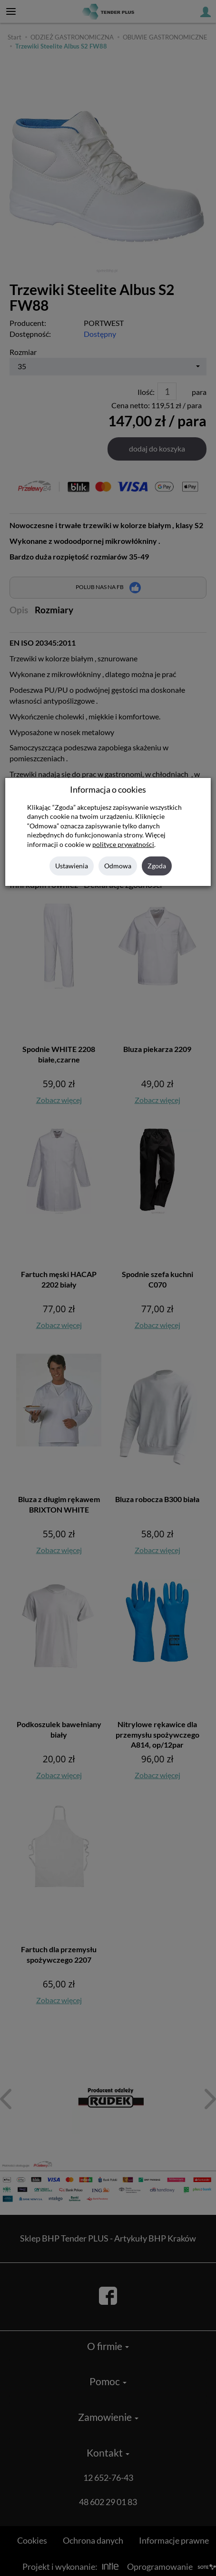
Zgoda (156, 866)
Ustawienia (71, 866)
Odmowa (117, 866)
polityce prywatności (123, 844)
